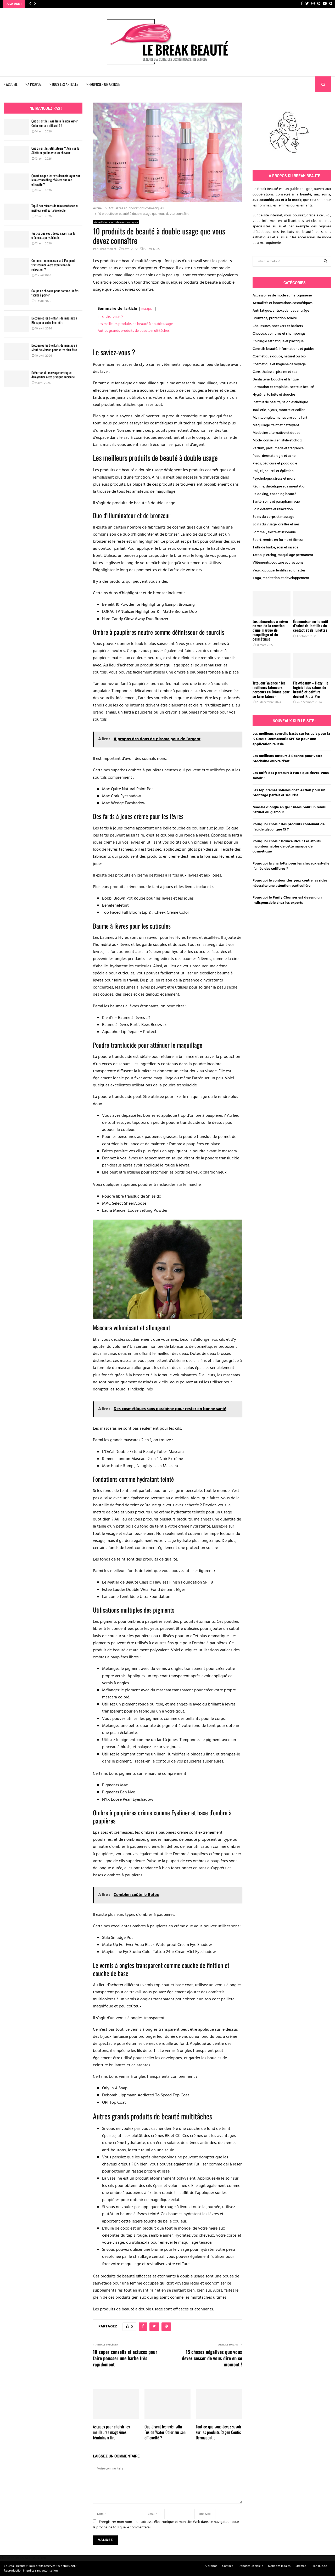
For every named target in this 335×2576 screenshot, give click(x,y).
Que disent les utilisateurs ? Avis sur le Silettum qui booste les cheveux (55, 150)
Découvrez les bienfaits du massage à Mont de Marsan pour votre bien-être (54, 347)
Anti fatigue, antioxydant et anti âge (281, 311)
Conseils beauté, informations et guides (283, 349)
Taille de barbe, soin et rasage (275, 548)
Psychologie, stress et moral (274, 479)
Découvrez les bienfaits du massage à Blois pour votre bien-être (54, 320)
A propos (211, 2566)
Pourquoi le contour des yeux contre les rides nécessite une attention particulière (290, 883)
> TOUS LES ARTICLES (64, 84)
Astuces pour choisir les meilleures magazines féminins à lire (111, 2432)
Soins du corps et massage (273, 517)
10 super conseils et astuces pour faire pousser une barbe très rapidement (125, 2358)
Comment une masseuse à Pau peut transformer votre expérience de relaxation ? (53, 265)
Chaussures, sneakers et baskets (278, 326)
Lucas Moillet (107, 249)
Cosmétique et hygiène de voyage (279, 364)
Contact (227, 2566)
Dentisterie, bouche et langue (276, 380)
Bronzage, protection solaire (275, 318)
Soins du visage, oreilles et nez (276, 524)
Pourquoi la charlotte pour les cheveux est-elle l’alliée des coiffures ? (291, 866)
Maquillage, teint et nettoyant (276, 425)
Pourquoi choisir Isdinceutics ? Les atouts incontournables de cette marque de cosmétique (287, 846)
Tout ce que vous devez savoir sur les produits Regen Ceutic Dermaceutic (218, 2432)
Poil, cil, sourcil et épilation (273, 471)
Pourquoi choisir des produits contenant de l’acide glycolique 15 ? (289, 827)
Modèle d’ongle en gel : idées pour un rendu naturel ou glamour (289, 810)
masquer (147, 309)
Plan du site (319, 2566)
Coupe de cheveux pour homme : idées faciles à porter (55, 293)
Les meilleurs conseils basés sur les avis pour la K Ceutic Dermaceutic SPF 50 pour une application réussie (291, 739)
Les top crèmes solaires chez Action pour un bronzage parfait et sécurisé (289, 793)
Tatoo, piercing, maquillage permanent (283, 555)
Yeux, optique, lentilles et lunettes (279, 571)
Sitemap (300, 2566)
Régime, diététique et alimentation (279, 487)
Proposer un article (250, 2566)
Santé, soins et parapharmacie (276, 502)
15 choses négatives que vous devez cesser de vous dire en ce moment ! (212, 2358)
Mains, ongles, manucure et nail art (280, 418)
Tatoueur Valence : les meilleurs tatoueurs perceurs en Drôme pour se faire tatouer (271, 689)
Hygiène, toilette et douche (274, 395)
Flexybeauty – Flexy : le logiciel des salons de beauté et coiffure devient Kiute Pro (310, 689)
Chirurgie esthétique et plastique (278, 341)
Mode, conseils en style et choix (277, 440)
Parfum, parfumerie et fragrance (278, 448)
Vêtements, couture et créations (278, 563)
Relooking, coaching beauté (274, 494)
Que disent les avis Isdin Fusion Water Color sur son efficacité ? (165, 2432)
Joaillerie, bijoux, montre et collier (279, 410)
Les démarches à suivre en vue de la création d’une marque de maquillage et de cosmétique (270, 630)
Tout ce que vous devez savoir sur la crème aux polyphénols (53, 235)
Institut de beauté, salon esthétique (280, 402)
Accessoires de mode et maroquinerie (282, 296)
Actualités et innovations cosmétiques (116, 222)
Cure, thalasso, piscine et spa (275, 372)
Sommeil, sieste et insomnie (274, 532)
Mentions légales (279, 2566)
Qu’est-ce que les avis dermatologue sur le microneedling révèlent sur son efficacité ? (55, 180)
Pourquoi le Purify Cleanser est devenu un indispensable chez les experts (287, 900)
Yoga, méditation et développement (281, 578)
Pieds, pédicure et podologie (275, 464)
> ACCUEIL (11, 84)
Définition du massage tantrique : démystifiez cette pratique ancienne (53, 375)
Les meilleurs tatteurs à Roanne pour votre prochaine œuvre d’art (287, 758)
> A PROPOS (33, 84)
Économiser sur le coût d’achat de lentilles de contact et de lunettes (310, 626)
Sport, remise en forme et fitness (278, 540)
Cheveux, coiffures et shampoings (279, 334)
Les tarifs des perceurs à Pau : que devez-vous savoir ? (291, 775)
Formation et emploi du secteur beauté (283, 387)
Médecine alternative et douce (276, 433)
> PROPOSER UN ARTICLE (103, 84)
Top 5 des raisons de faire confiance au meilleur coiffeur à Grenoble (55, 208)
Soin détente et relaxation (273, 509)
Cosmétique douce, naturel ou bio (279, 356)
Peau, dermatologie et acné (274, 456)
